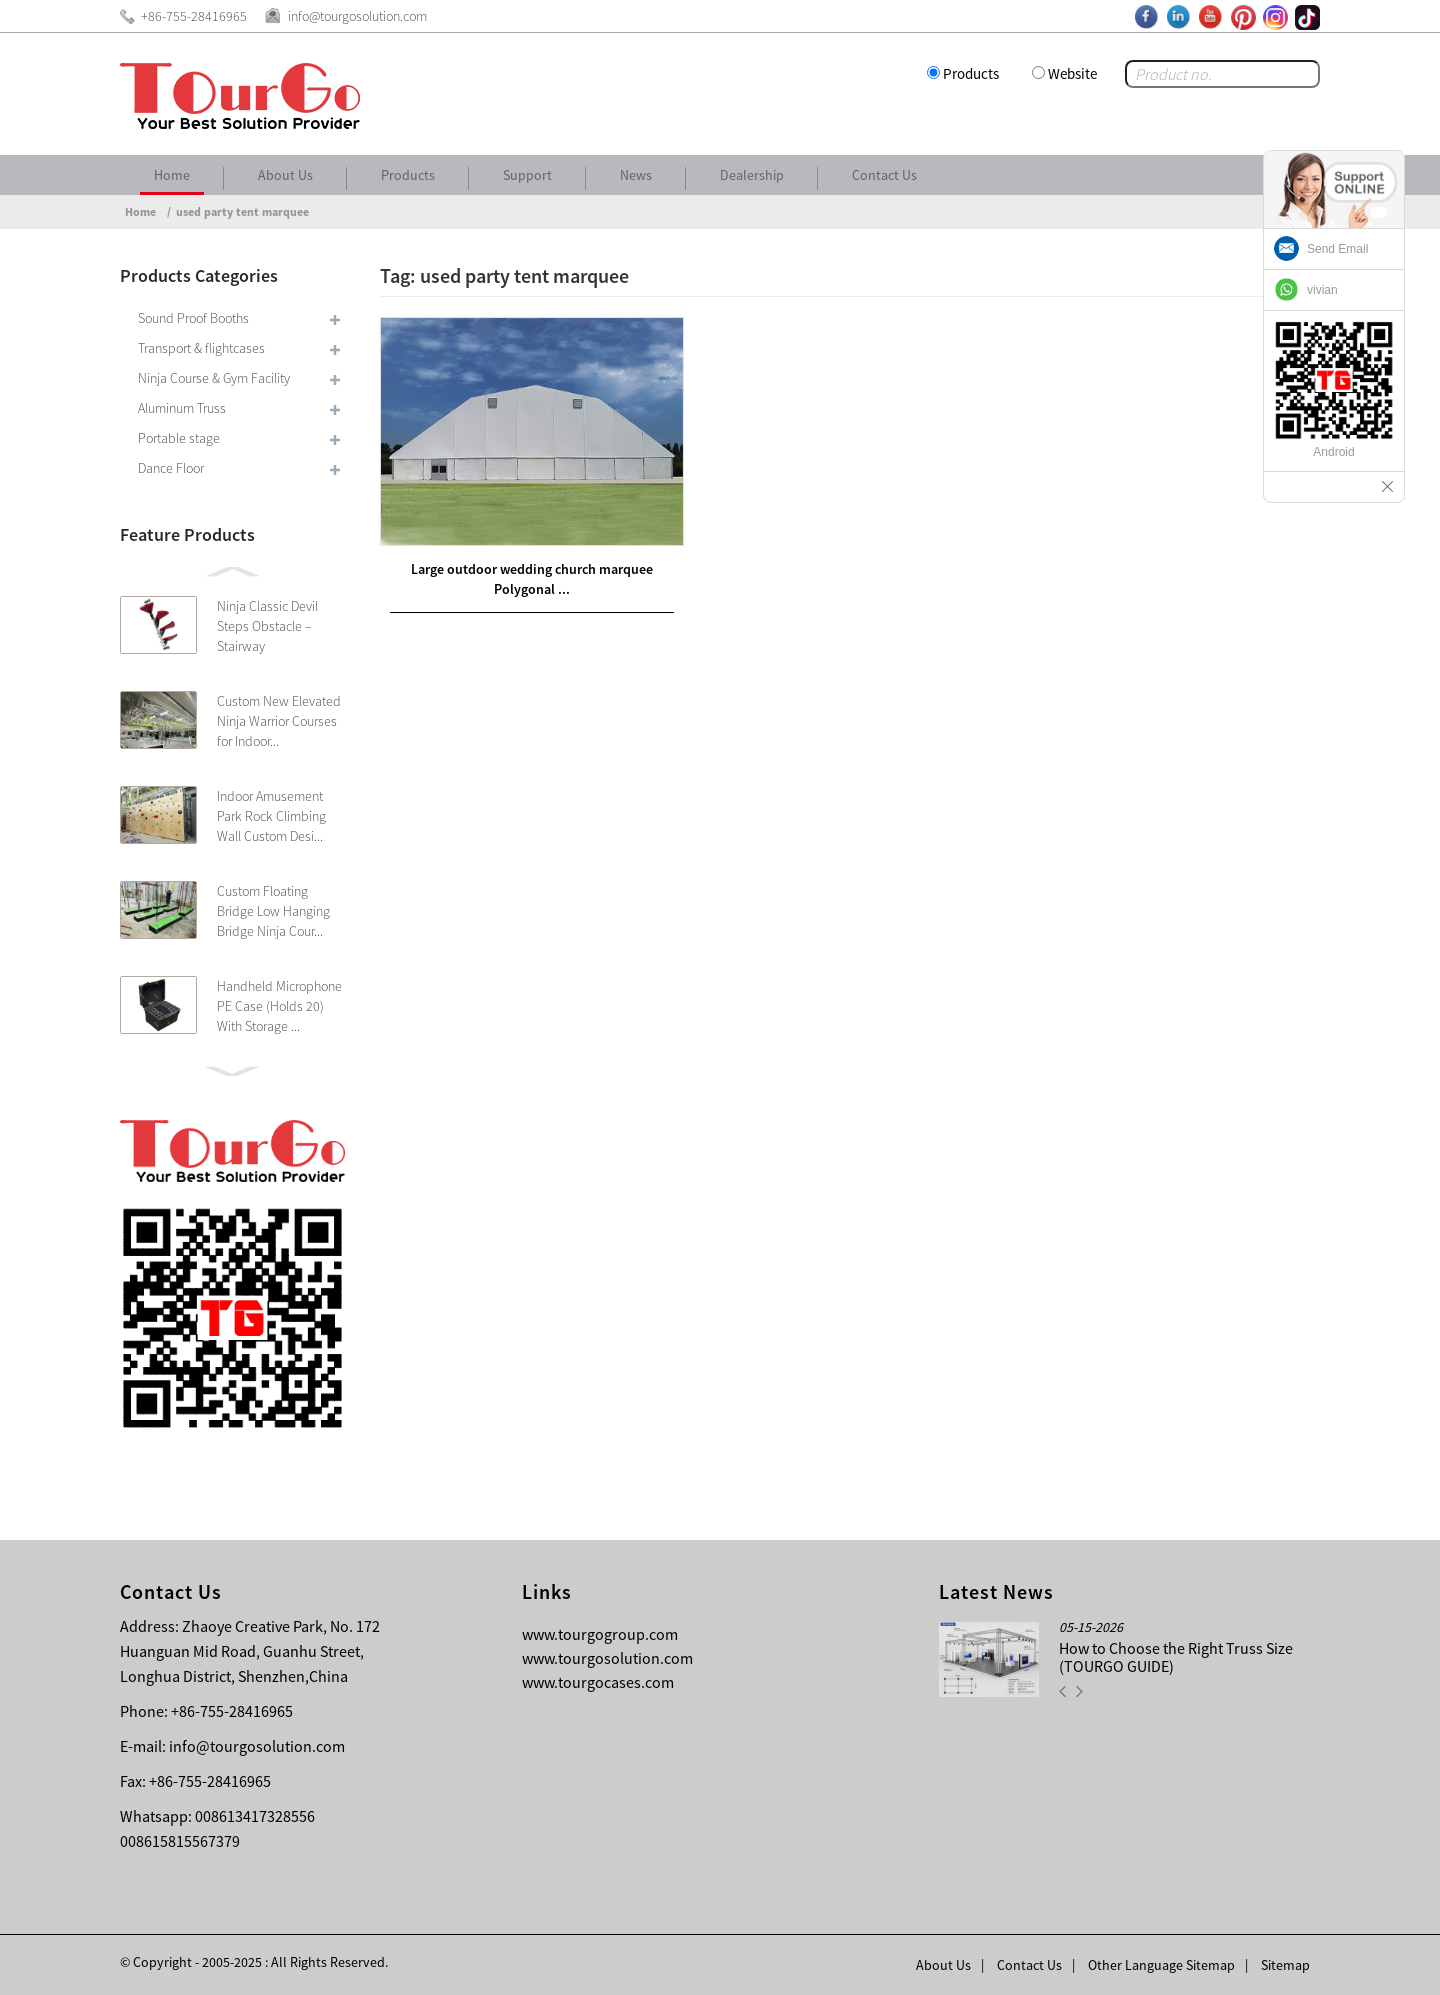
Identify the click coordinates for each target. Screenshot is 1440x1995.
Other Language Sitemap (1161, 1965)
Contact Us (884, 175)
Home (172, 175)
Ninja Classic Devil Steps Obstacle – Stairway (267, 626)
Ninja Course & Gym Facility (214, 378)
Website (1072, 73)
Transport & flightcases (201, 348)
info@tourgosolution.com (257, 1746)
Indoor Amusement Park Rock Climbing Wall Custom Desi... (271, 816)
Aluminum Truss (182, 408)
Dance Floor (171, 468)
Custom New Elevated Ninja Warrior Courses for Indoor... (279, 721)
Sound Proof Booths (193, 318)
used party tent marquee (242, 211)
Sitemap (1285, 1965)
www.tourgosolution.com (607, 1658)
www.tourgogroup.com (600, 1634)
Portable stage (179, 438)
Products (971, 73)
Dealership (752, 175)
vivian (1322, 290)
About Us (285, 175)
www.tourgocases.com (598, 1682)
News (636, 175)
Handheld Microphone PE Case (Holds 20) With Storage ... (279, 1006)
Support (527, 175)
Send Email (1337, 249)
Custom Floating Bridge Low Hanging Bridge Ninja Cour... (273, 911)
